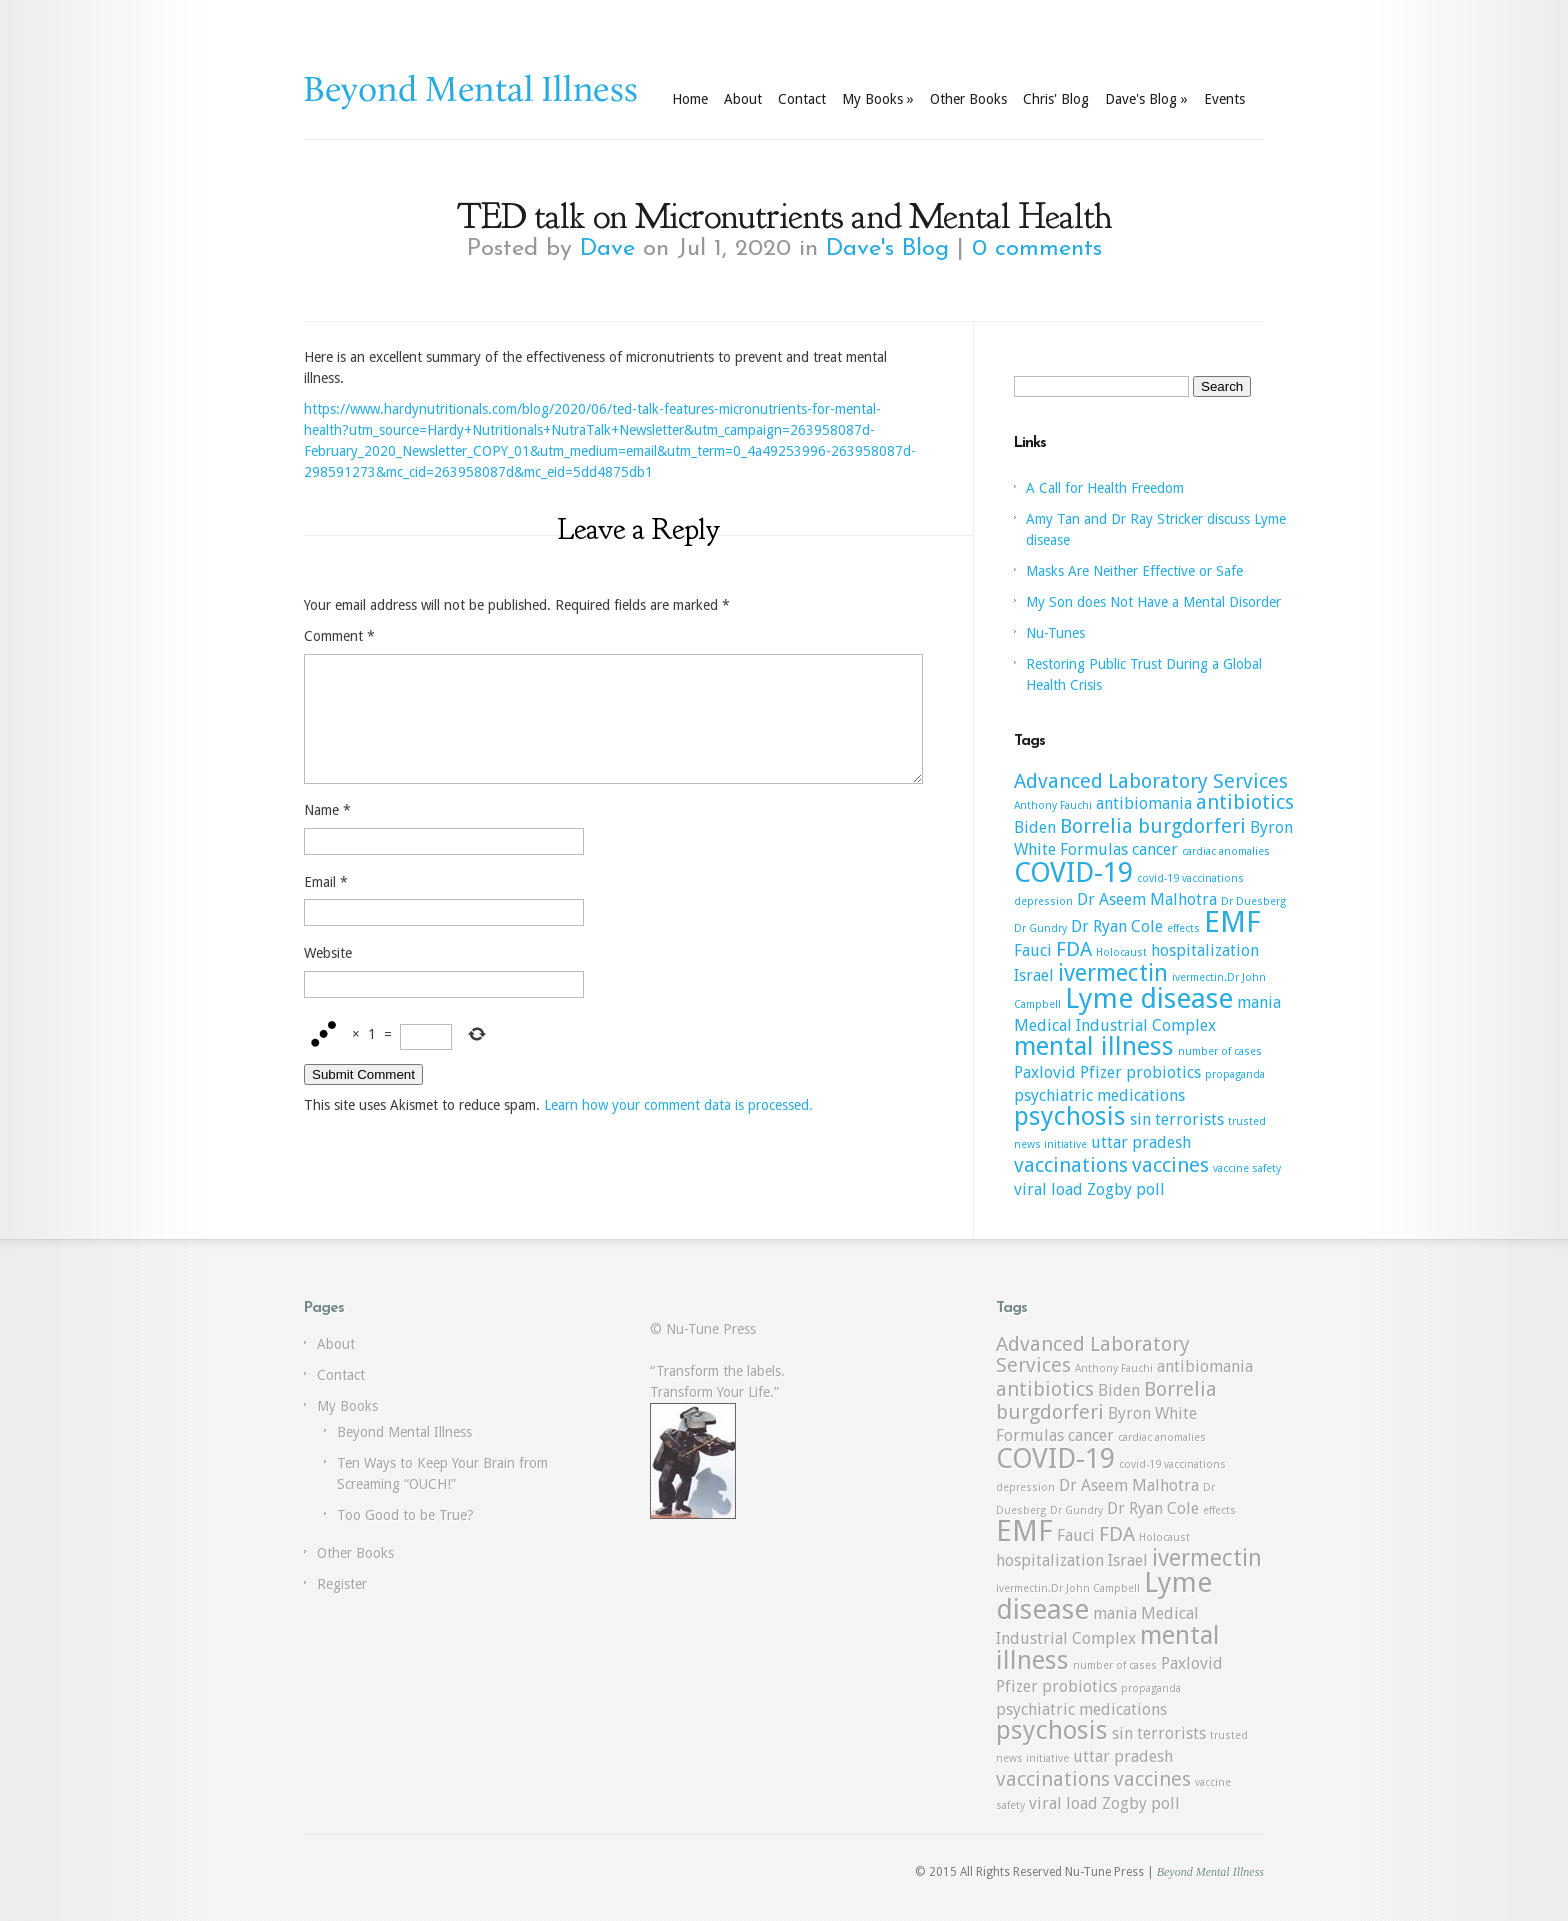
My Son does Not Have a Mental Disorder (1153, 602)
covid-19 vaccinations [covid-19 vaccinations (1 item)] (1190, 878)
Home (690, 99)
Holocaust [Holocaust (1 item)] (1121, 952)
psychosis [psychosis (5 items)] (1070, 1116)
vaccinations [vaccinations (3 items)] (1071, 1165)
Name (327, 834)
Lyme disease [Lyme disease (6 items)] (1149, 998)
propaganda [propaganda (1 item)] (1235, 1074)
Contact (802, 99)
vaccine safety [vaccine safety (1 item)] (1247, 1168)
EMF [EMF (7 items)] (1232, 922)
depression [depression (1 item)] (1043, 901)
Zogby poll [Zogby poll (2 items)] (1126, 1189)
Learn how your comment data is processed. (678, 1129)
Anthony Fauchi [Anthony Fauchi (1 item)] (1053, 805)
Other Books (968, 99)
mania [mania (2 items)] (1259, 1002)
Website (328, 977)
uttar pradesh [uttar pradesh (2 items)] (1141, 1142)
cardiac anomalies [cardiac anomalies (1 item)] (1226, 851)
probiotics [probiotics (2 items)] (1163, 1072)
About (743, 99)
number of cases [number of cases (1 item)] (1220, 1051)
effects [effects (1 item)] (1183, 928)
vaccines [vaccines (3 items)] (1170, 1165)
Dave (607, 249)
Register (342, 1584)
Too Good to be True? (405, 1515)
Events (1224, 99)
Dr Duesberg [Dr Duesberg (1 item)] (1253, 901)
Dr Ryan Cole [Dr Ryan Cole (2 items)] (1117, 926)
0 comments (1037, 249)
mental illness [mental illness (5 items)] (1094, 1046)
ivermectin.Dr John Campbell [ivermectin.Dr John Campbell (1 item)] (1068, 1588)
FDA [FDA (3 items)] (1074, 949)
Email (326, 906)
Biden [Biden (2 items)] (1035, 827)
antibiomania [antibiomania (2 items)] (1144, 803)
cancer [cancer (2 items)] (1155, 849)
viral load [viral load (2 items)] (1048, 1189)
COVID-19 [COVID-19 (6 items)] (1073, 872)
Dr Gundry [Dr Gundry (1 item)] (1040, 928)
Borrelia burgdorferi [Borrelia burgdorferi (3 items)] (1153, 826)
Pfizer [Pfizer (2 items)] (1101, 1072)
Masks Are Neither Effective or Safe (1134, 571)
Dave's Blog (1146, 99)
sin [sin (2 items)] (1140, 1119)
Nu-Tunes (1055, 633)
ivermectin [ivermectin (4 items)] (1113, 973)
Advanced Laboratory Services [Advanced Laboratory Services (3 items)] (1151, 781)
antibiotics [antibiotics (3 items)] (1245, 802)
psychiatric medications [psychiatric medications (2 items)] (1099, 1095)
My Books (878, 99)
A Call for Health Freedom (1105, 488)
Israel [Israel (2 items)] (1034, 975)
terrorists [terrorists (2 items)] (1189, 1119)
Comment (339, 636)
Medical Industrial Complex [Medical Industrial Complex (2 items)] (1115, 1025)
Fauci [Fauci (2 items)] (1033, 950)
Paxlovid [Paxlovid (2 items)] (1045, 1072)
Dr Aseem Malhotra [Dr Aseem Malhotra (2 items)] (1147, 899)
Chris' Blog (1056, 99)
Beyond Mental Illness (404, 1432)
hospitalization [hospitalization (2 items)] (1205, 950)
